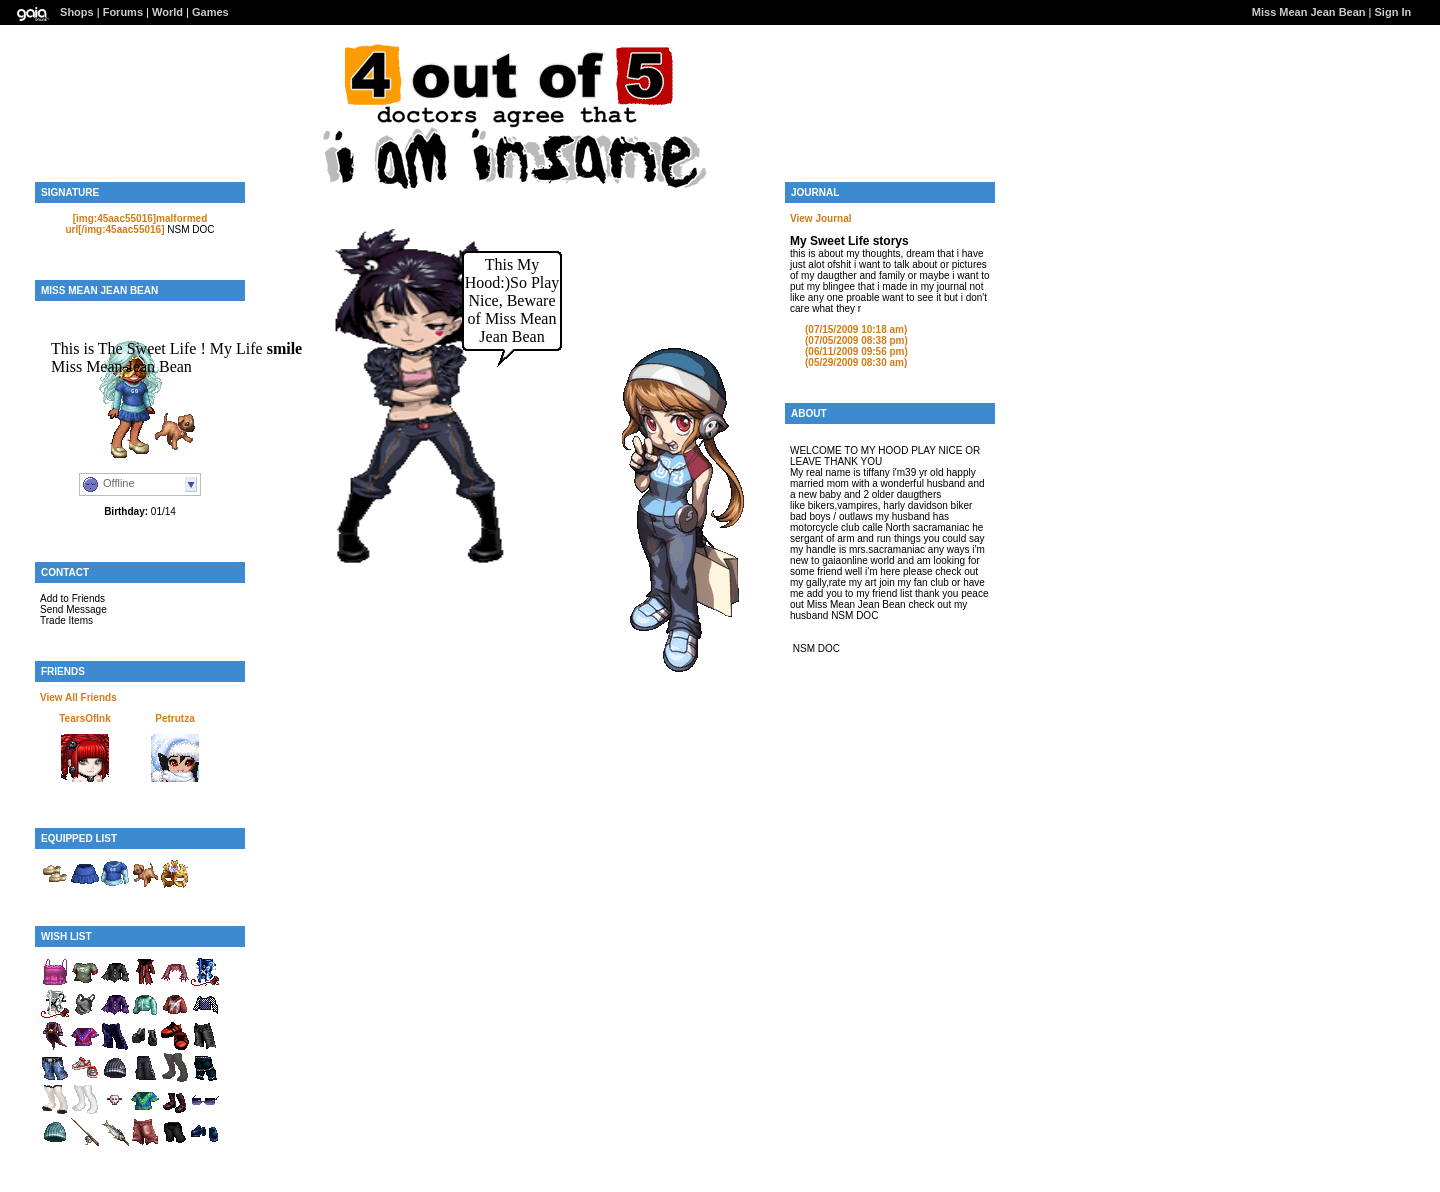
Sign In (1393, 12)
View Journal (821, 218)
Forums (123, 12)
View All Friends (78, 697)
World (167, 12)
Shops (77, 12)
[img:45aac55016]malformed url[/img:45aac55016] (137, 224)
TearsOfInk (85, 718)
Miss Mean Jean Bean (1309, 12)
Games (210, 12)
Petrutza (174, 718)
